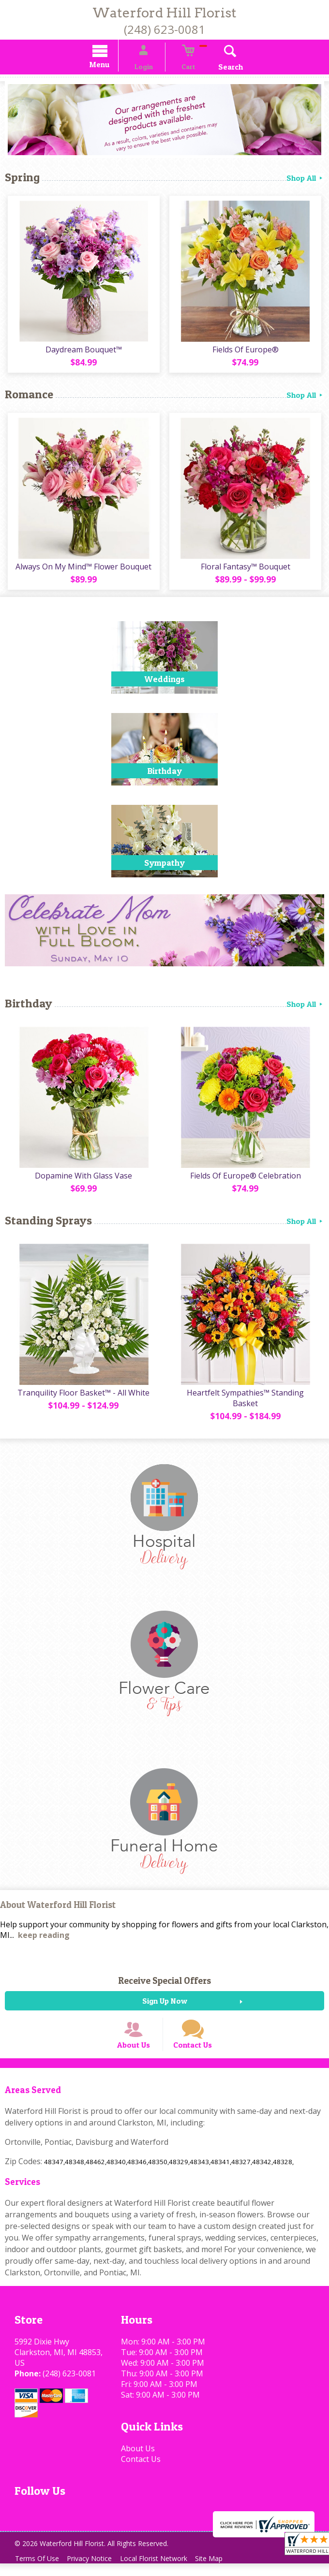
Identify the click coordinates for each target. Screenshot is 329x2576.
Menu (112, 66)
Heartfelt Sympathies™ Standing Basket (246, 1399)
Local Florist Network (162, 2571)
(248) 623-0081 (164, 29)
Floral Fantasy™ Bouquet (247, 567)
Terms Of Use (39, 2571)
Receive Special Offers (164, 1982)
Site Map (222, 2571)
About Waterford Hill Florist (58, 1905)
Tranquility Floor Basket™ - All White (82, 1394)
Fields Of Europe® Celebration (247, 1177)
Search (219, 68)
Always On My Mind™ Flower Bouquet (82, 567)
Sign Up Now (164, 2002)
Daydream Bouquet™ (82, 350)
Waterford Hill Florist (164, 13)
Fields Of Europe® (247, 350)
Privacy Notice (95, 2571)
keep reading (44, 1936)
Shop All (305, 179)
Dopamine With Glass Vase (82, 1177)
